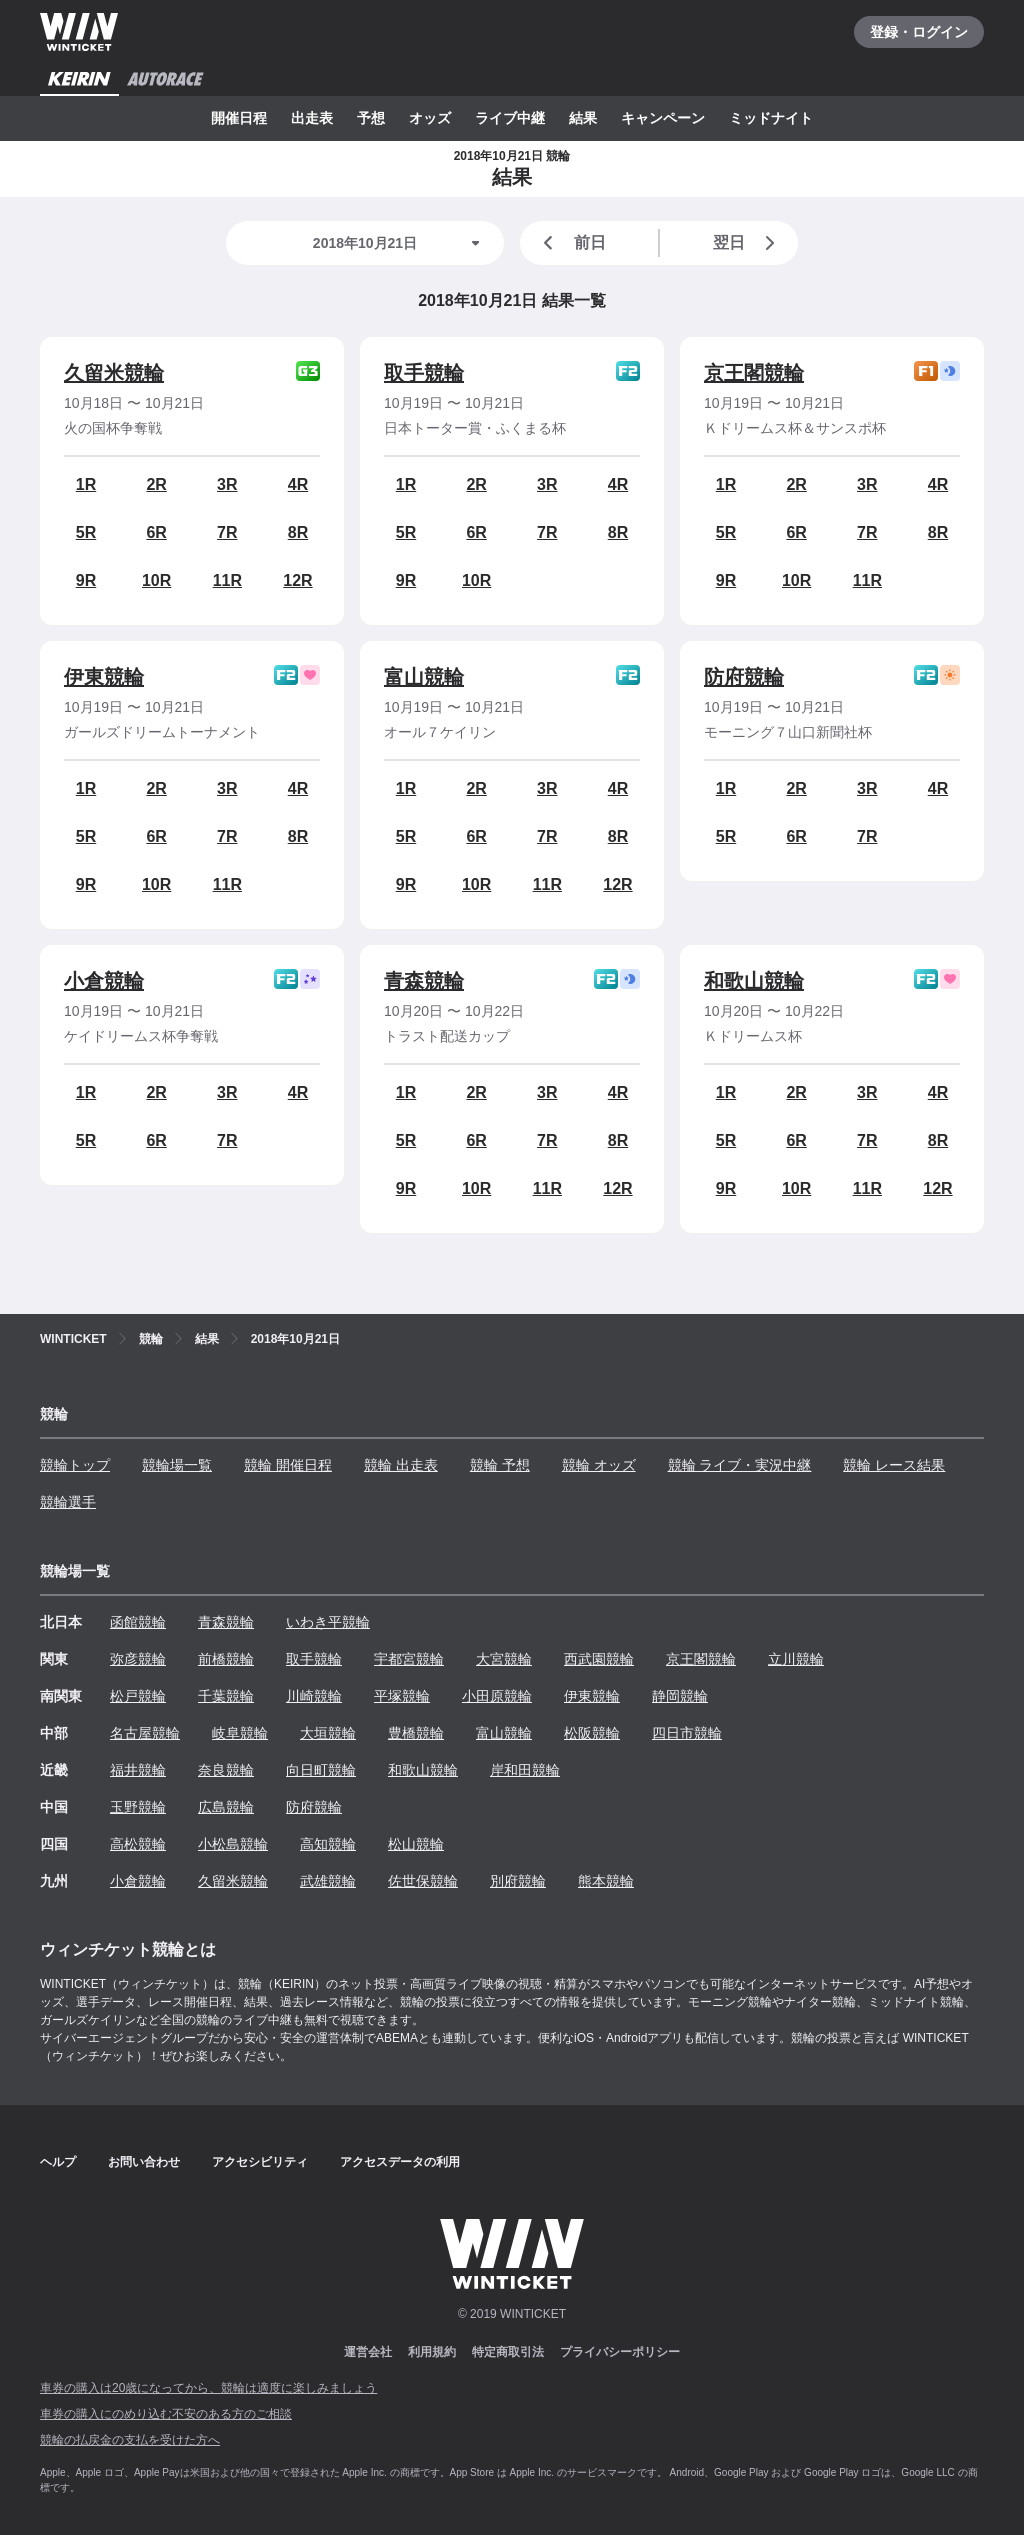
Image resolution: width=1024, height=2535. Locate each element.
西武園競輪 (599, 1659)
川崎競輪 (314, 1696)
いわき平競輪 (328, 1622)
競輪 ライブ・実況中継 (740, 1465)
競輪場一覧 (177, 1465)
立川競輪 (796, 1659)
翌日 (748, 243)
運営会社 (368, 2352)
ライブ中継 (510, 118)
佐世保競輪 (423, 1881)
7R (227, 532)
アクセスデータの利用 (400, 2162)
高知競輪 (328, 1844)
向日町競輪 (321, 1770)
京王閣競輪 (754, 373)
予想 (371, 118)
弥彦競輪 (138, 1659)
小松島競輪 (233, 1844)
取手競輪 (424, 373)
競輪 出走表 (401, 1465)
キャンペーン (663, 118)
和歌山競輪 (754, 981)
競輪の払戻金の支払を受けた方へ (130, 2440)
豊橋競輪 (416, 1733)
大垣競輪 (328, 1733)
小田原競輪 (497, 1696)
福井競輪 (138, 1770)
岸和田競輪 (525, 1770)
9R (86, 580)
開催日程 (239, 118)
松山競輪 (416, 1844)
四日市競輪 (687, 1733)
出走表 (312, 118)
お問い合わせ (144, 2162)
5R (86, 532)
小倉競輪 (104, 981)
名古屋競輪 (145, 1733)
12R (297, 580)
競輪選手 (68, 1502)
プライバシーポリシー (620, 2352)
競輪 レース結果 (894, 1465)
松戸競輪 (138, 1696)
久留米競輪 (114, 373)
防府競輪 (744, 677)
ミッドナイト (771, 118)
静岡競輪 (680, 1696)
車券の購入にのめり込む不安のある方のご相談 (166, 2414)
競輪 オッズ (599, 1465)
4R (298, 484)
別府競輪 (518, 1881)
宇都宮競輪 (409, 1659)
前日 (571, 243)
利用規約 (432, 2352)
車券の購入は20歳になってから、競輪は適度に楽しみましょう (208, 2388)
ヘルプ (58, 2162)
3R (227, 484)
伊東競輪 (104, 677)
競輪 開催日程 (288, 1465)
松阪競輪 (592, 1733)
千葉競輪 (226, 1696)
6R (156, 532)
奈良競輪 (226, 1770)
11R (227, 580)
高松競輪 (138, 1844)
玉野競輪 (138, 1807)
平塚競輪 (402, 1696)
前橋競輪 (226, 1659)
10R (156, 580)
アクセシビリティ (260, 2162)
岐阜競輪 (240, 1733)
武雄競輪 (328, 1881)
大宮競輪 (504, 1659)
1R (86, 484)
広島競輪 (226, 1807)
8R (298, 532)
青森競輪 (424, 981)
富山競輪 (424, 677)
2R (156, 484)
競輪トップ (75, 1465)
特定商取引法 (508, 2352)
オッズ (430, 118)
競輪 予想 (500, 1465)
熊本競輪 (606, 1881)
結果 (583, 118)
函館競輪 (138, 1622)
